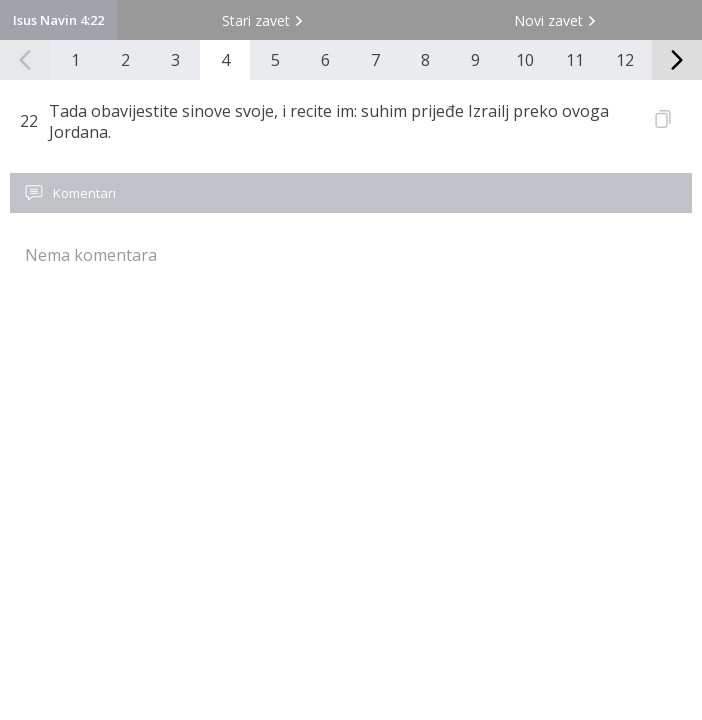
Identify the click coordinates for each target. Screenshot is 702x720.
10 (525, 60)
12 (625, 60)
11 (575, 60)
